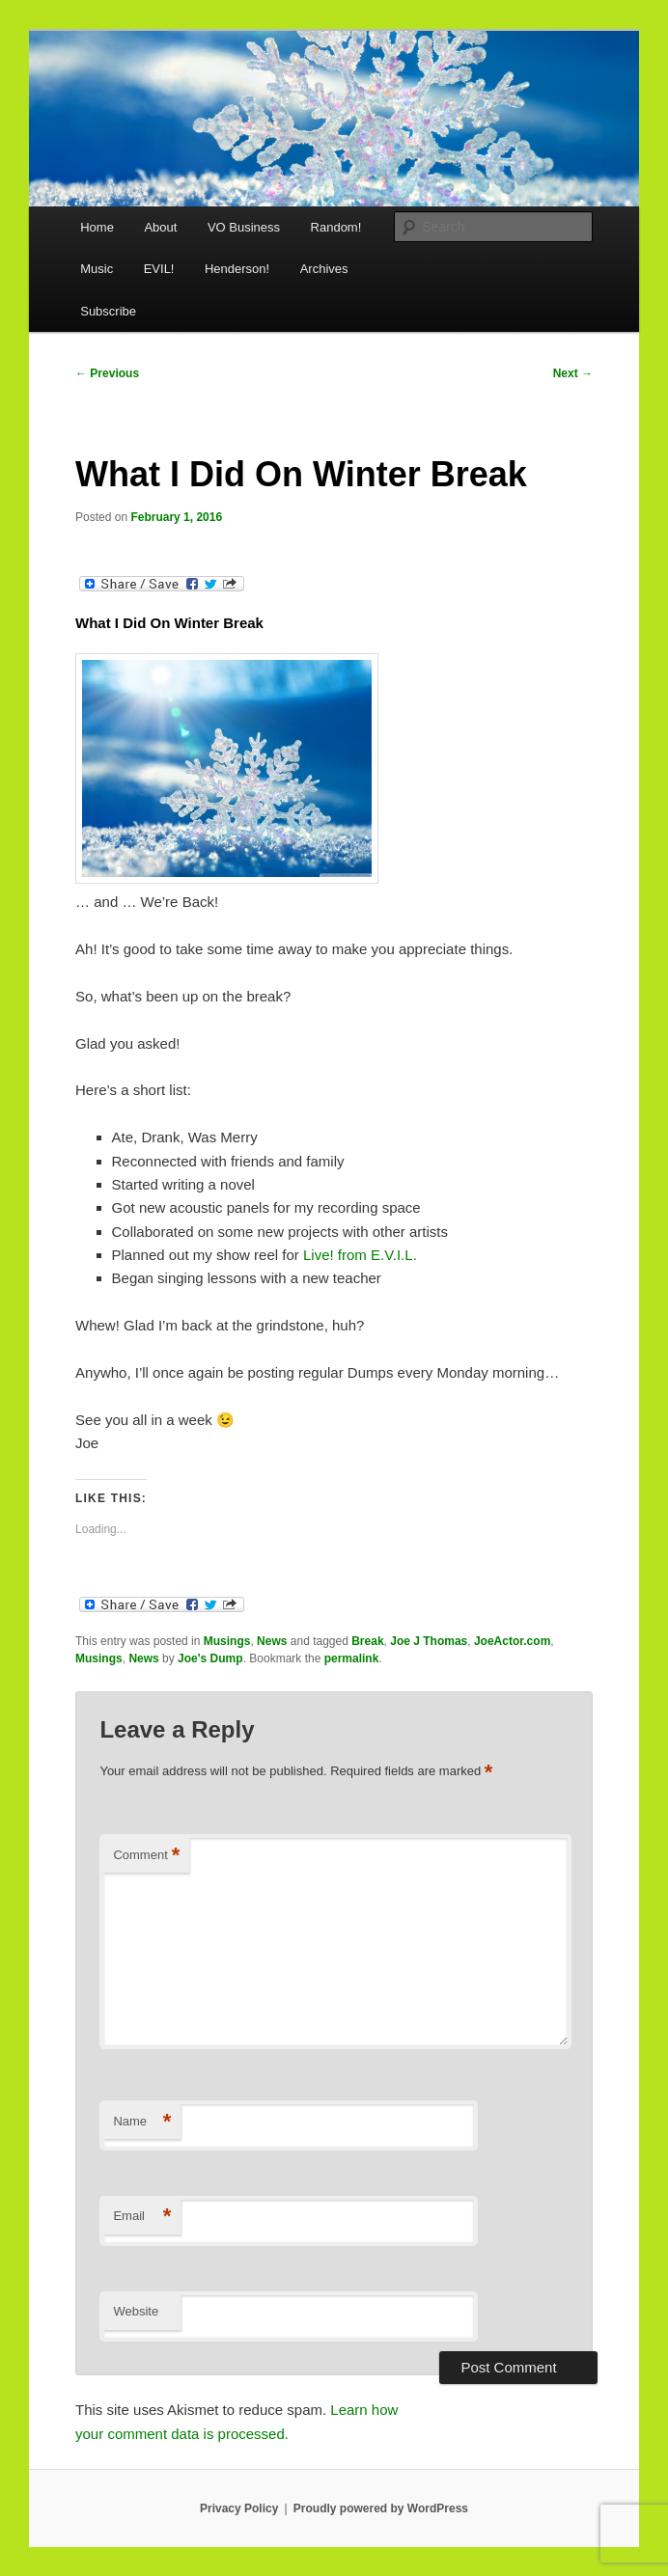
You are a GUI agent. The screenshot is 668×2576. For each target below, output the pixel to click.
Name (142, 2122)
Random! (336, 227)
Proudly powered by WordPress (380, 2508)
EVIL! (159, 268)
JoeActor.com (512, 1641)
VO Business (244, 227)
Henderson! (237, 268)
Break (367, 1641)
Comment (146, 1856)
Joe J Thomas (428, 1641)
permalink (351, 1658)
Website (135, 2311)
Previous (107, 373)
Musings (227, 1641)
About (160, 227)
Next (573, 373)
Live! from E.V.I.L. (360, 1255)
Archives (324, 268)
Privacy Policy (239, 2508)
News (272, 1641)
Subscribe (108, 311)
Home (97, 227)
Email (142, 2217)
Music (96, 268)
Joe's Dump (210, 1658)
